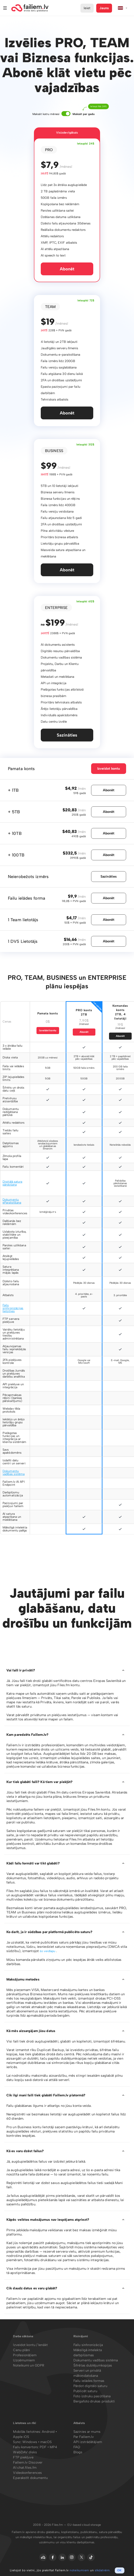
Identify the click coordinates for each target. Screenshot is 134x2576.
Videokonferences (27, 2473)
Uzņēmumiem (24, 2360)
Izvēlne (5, 8)
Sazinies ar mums (87, 2432)
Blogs (78, 2452)
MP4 (53, 2447)
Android (48, 2432)
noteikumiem (79, 2570)
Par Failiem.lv (83, 2437)
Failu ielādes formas (88, 2381)
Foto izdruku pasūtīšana (92, 2396)
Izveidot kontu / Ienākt (30, 2345)
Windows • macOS (37, 2442)
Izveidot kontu (108, 768)
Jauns (104, 8)
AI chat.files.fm (24, 2467)
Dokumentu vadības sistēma (14, 1472)
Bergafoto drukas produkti (94, 2401)
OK (119, 2570)
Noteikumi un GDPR (28, 2365)
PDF (43, 2447)
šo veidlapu (47, 1951)
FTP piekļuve (23, 2457)
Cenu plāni (21, 2350)
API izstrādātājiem (87, 2442)
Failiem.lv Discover (27, 2462)
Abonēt (67, 268)
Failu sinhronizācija (88, 2345)
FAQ (76, 2447)
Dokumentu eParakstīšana (12, 1201)
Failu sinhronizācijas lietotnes (13, 1308)
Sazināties (67, 735)
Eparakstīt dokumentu (30, 2478)
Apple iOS (21, 2437)
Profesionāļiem (24, 2355)
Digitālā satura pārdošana (12, 1183)
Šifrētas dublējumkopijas (92, 2365)
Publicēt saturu (85, 2391)
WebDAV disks (25, 2452)
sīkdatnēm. (103, 2570)
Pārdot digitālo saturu (90, 2386)
